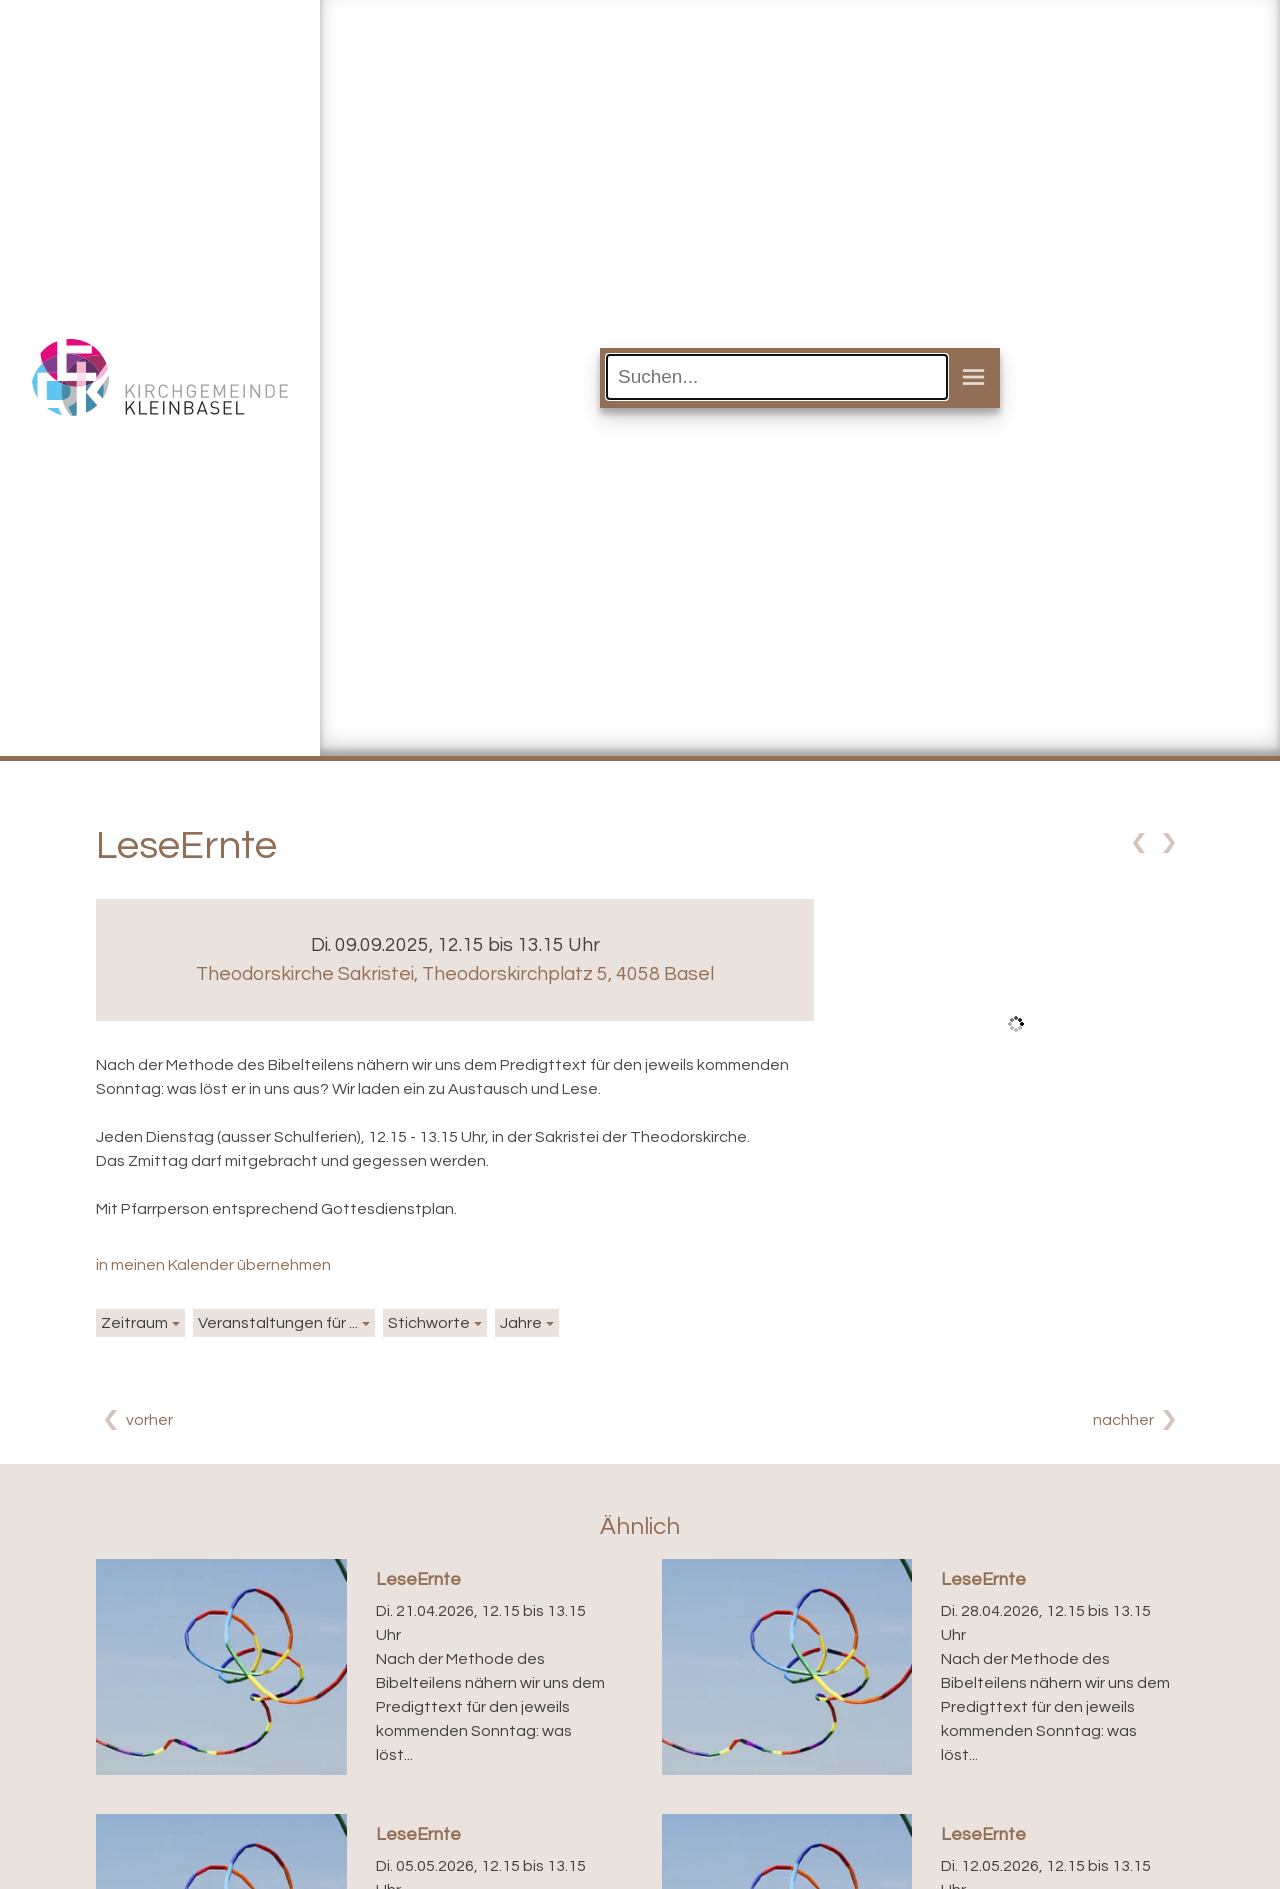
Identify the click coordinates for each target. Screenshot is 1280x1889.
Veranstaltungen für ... (278, 1323)
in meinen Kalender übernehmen (213, 1265)
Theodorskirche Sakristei (455, 974)
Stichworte (429, 1323)
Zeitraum (134, 1323)
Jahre (521, 1323)
